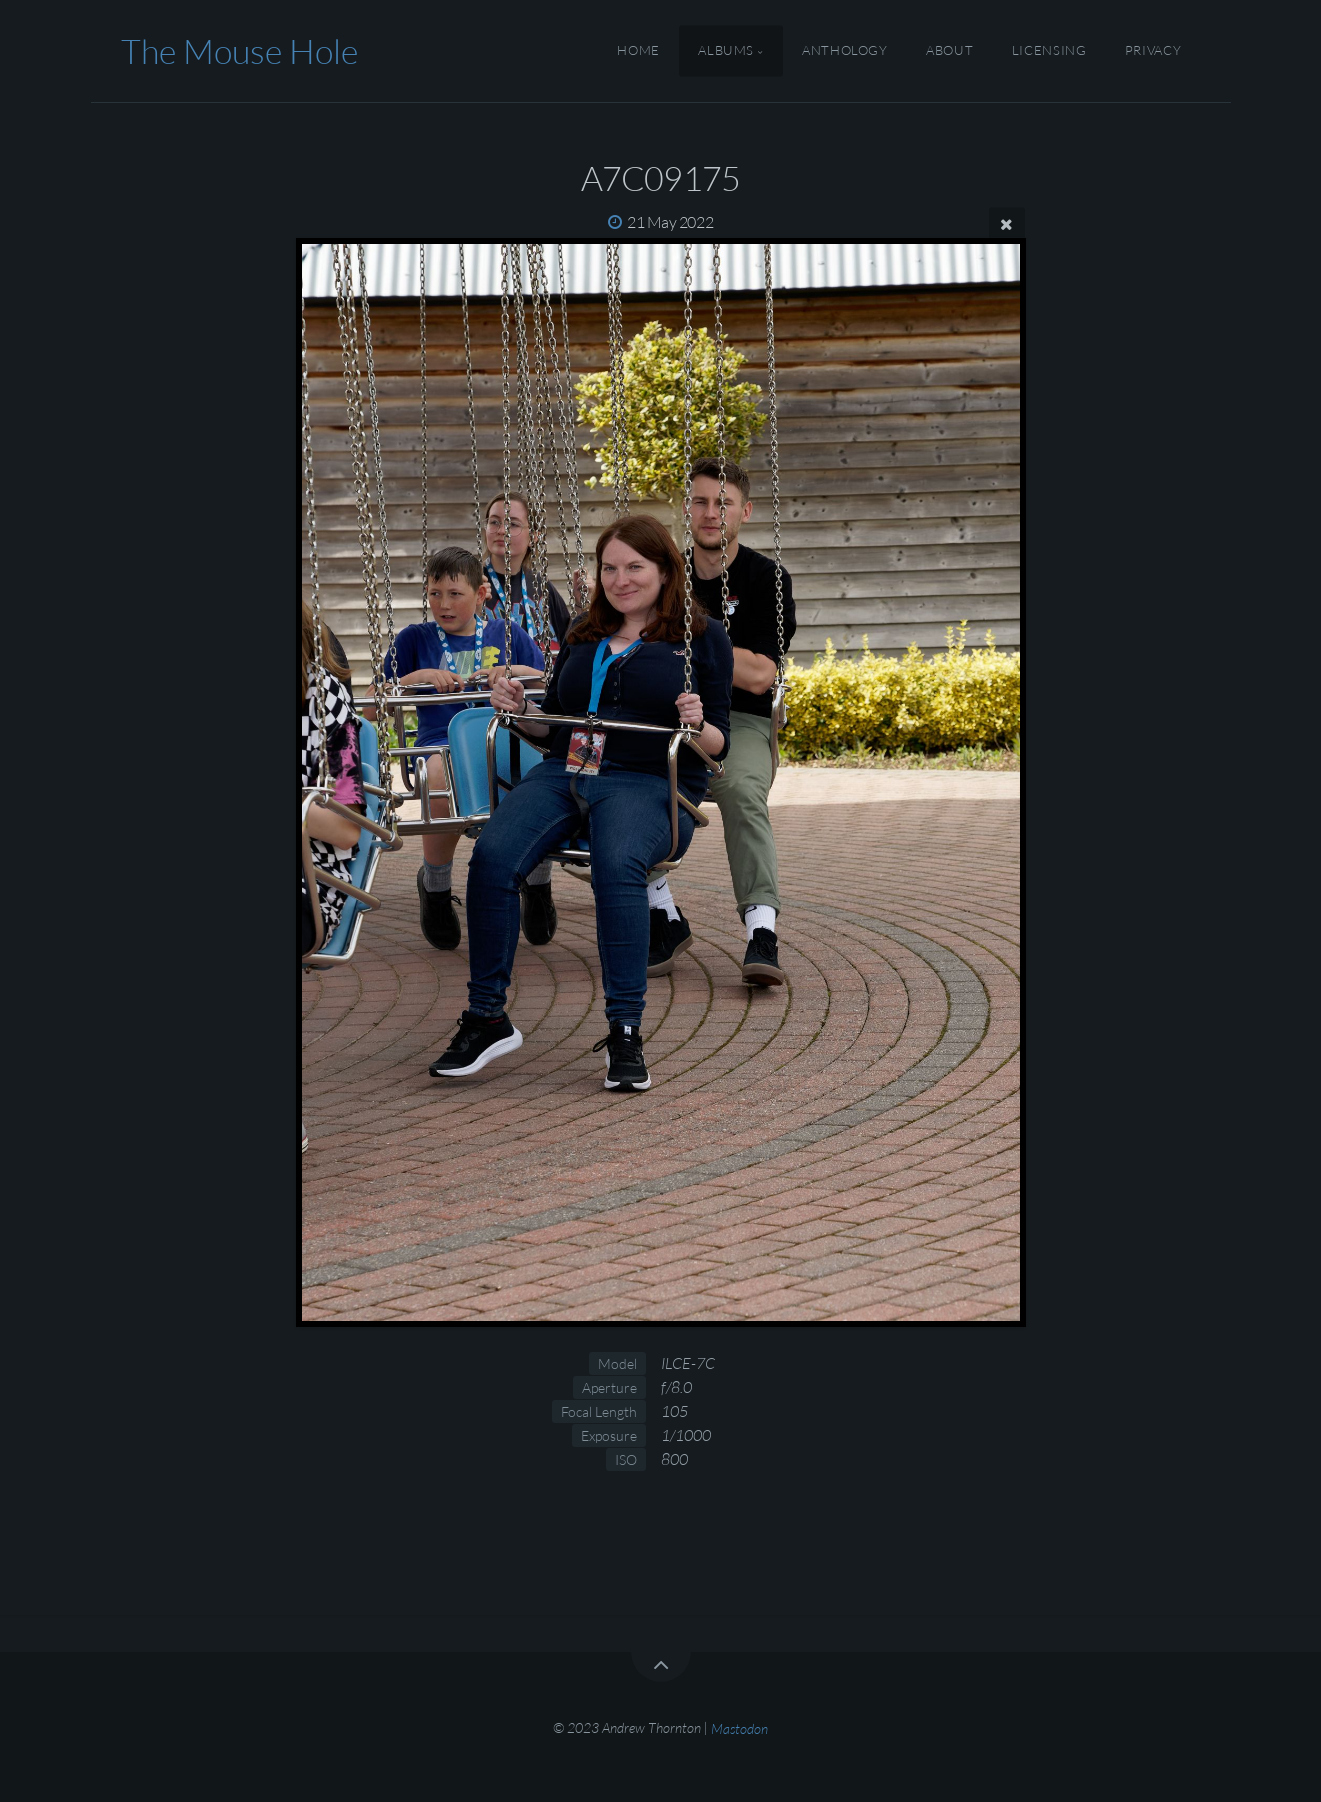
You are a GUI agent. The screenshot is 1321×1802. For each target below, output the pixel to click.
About (949, 51)
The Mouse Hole (239, 51)
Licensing (1049, 51)
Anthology (845, 51)
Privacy (1153, 51)
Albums (726, 51)
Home (638, 51)
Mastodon (739, 1727)
